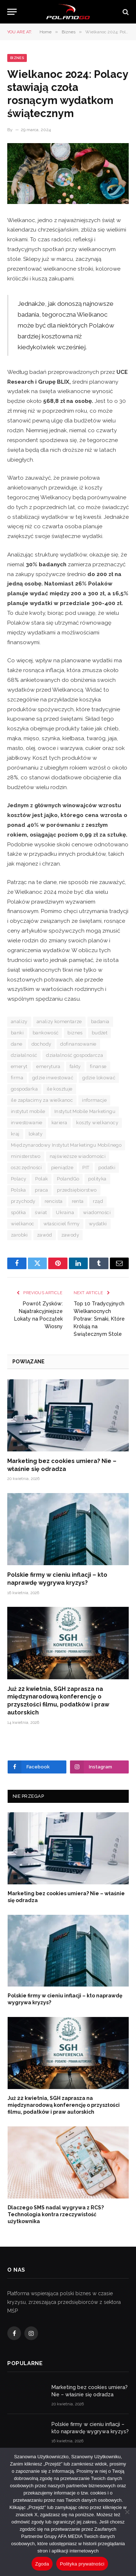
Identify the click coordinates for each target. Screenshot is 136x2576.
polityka (97, 1178)
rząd (98, 1201)
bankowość (46, 1032)
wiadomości (97, 1212)
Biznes (17, 58)
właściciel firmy (62, 1223)
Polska (18, 1190)
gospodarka (24, 1089)
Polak (41, 1178)
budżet (99, 1032)
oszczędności (26, 1167)
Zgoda (42, 2564)
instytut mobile (28, 1111)
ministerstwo (26, 1156)
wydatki (98, 1223)
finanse (98, 1066)
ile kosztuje (60, 1089)
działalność (24, 1055)
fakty (75, 1066)
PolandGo (68, 1178)
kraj (15, 1134)
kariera (59, 1122)
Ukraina (65, 1212)
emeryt (19, 1066)
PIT (85, 1167)
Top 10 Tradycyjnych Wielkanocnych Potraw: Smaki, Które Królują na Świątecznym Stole (99, 1319)
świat (41, 1212)
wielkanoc (22, 1223)
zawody (70, 1235)
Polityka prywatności (82, 2564)
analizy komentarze (59, 1021)
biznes (74, 1032)
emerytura (48, 1066)
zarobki (19, 1235)
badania (100, 1021)
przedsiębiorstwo (76, 1190)
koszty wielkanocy (97, 1122)
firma (17, 1077)
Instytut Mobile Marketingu (84, 1111)
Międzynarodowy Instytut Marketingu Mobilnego (66, 1145)
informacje (94, 1100)
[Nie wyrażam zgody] (127, 2511)
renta (78, 1201)
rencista (54, 1201)
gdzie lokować (98, 1077)
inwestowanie (26, 1122)
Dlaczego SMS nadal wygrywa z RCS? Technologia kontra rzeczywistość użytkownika (56, 2214)
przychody (23, 1201)
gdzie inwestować (52, 1077)
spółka (18, 1212)
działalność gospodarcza (74, 1055)
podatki (106, 1167)
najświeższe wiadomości (78, 1156)
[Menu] (12, 12)
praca (41, 1190)
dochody (41, 1044)
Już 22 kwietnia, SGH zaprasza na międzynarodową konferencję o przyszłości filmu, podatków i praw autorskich (64, 2105)
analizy (19, 1021)
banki (17, 1032)
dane (16, 1044)
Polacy (18, 1178)
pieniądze (62, 1167)
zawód (44, 1235)
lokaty (35, 1134)
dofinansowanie (78, 1044)
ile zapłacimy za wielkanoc (42, 1100)
